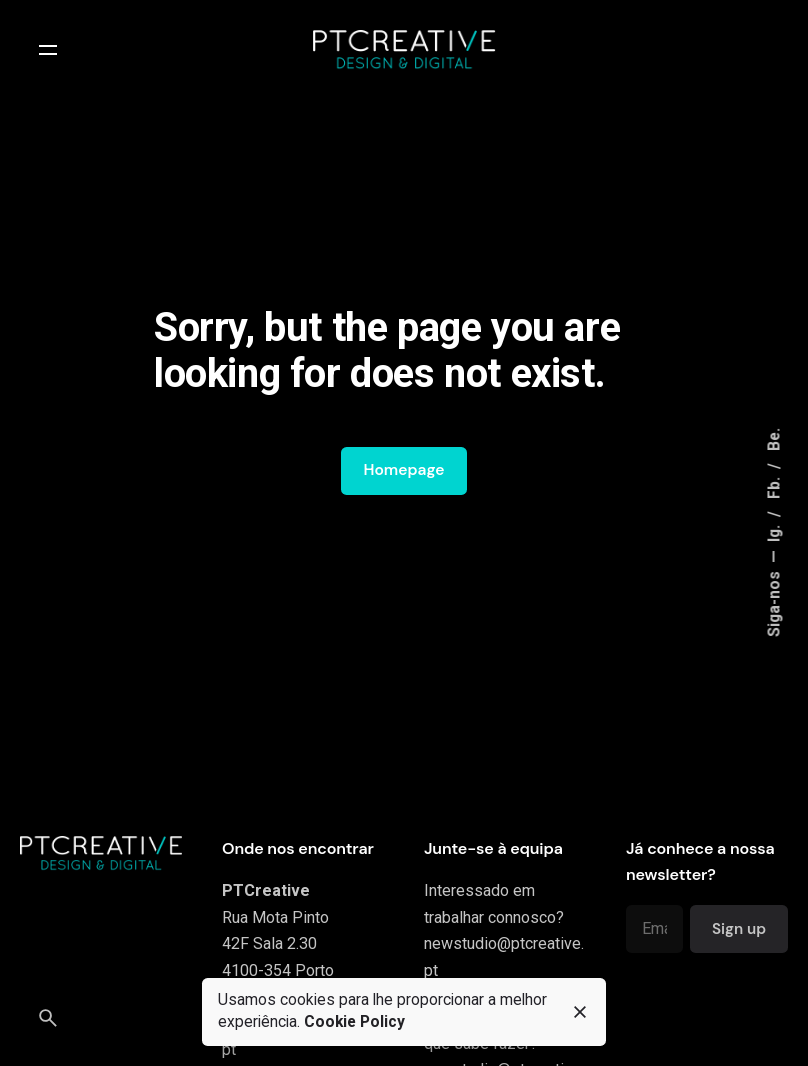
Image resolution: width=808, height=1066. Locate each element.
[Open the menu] (48, 50)
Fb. (774, 487)
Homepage (403, 470)
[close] (580, 1012)
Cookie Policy (354, 1022)
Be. (774, 440)
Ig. (774, 532)
